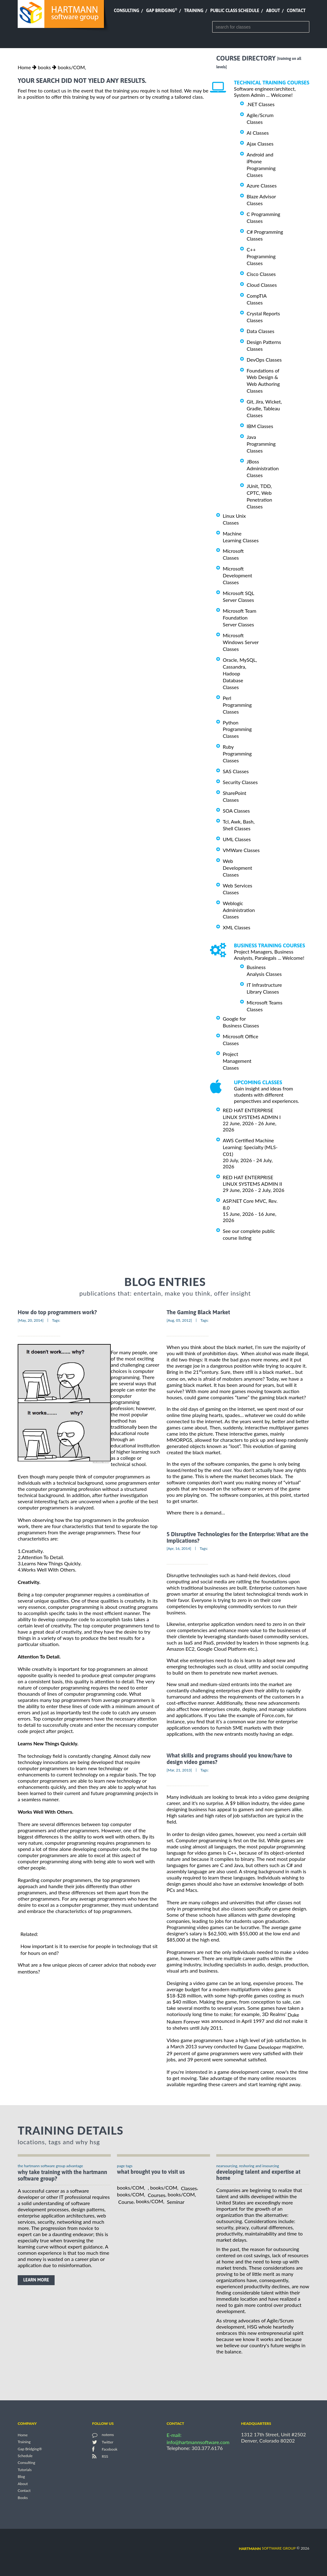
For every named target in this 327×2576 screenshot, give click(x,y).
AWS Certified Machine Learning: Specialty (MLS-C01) (250, 1147)
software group (267, 2548)
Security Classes (240, 782)
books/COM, (72, 67)
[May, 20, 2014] (30, 1320)
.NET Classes (261, 104)
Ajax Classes (260, 144)
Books (23, 2497)
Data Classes (260, 331)
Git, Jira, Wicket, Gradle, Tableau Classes (264, 408)
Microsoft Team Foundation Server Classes (239, 617)
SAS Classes (236, 771)
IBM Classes (260, 426)
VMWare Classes (241, 850)
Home (24, 67)
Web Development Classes (237, 867)
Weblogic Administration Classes (239, 910)
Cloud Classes (262, 285)
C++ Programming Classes (261, 256)
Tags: (56, 1320)
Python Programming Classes (237, 729)
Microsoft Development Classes (237, 575)
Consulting (126, 10)
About (273, 10)
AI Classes (258, 133)
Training (193, 10)
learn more (36, 2279)
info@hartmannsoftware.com (198, 2442)
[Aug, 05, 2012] (179, 1320)
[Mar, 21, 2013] (179, 1770)
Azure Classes (262, 185)
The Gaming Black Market (198, 1312)
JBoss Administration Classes (263, 468)
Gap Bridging (161, 10)
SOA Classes (236, 811)
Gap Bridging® (30, 2449)
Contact (296, 10)
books (44, 67)
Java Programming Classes (261, 443)
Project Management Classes (237, 1061)
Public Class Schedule (234, 10)
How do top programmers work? (57, 1312)
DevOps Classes (264, 360)
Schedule (25, 2455)
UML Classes (237, 839)
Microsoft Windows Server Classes (241, 642)
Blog (21, 2476)
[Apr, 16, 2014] (179, 1548)
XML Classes (236, 927)
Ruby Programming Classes (237, 753)
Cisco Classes (261, 274)
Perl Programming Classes (237, 705)
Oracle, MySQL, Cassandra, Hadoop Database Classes (240, 673)
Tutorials (25, 2469)
